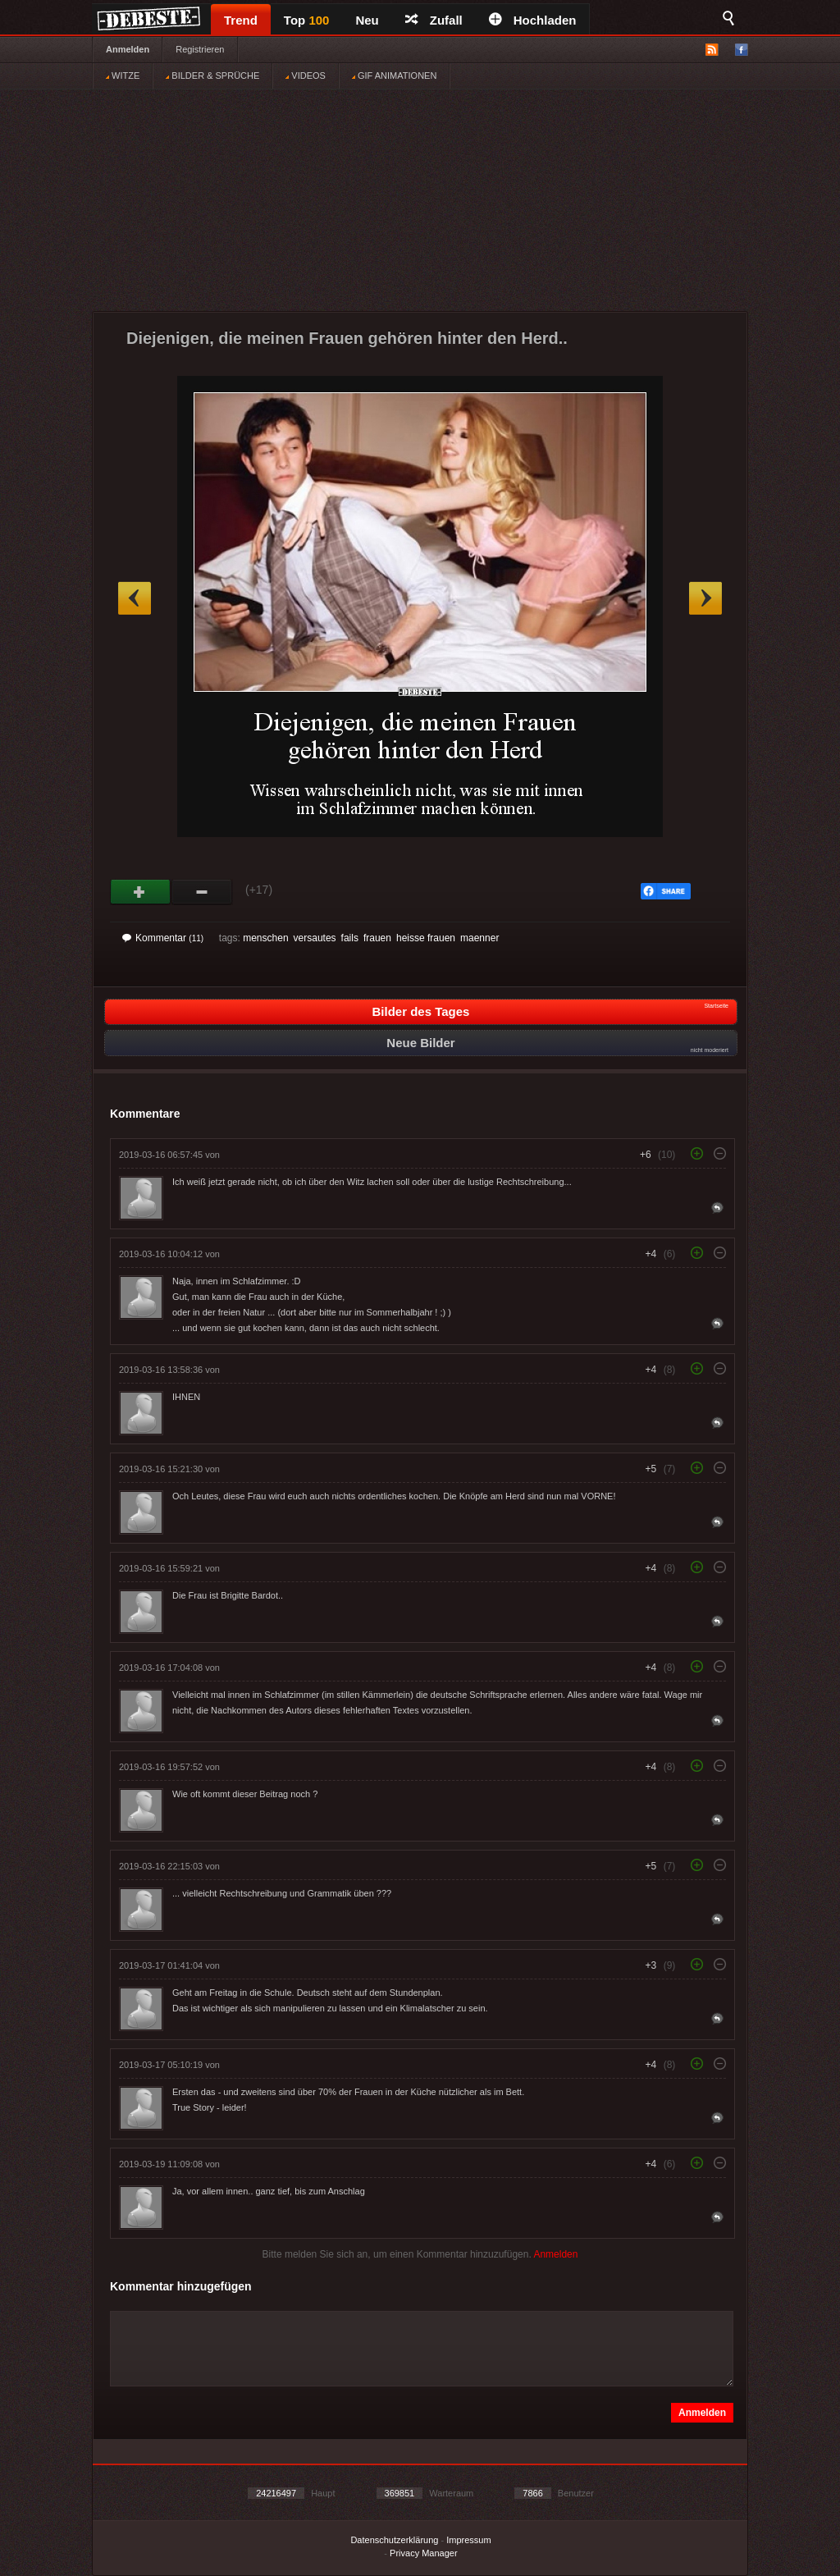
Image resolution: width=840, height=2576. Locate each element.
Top (307, 20)
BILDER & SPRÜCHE (212, 75)
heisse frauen (425, 938)
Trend (241, 20)
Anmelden (127, 49)
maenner (479, 938)
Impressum (468, 2540)
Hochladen (533, 20)
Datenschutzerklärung (394, 2540)
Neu (366, 20)
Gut (140, 892)
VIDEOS (305, 75)
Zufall (434, 20)
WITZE (122, 75)
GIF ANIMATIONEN (394, 75)
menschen (265, 938)
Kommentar (162, 938)
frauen (377, 938)
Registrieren (200, 49)
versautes (315, 938)
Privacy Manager (424, 2553)
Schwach (202, 892)
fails (349, 938)
